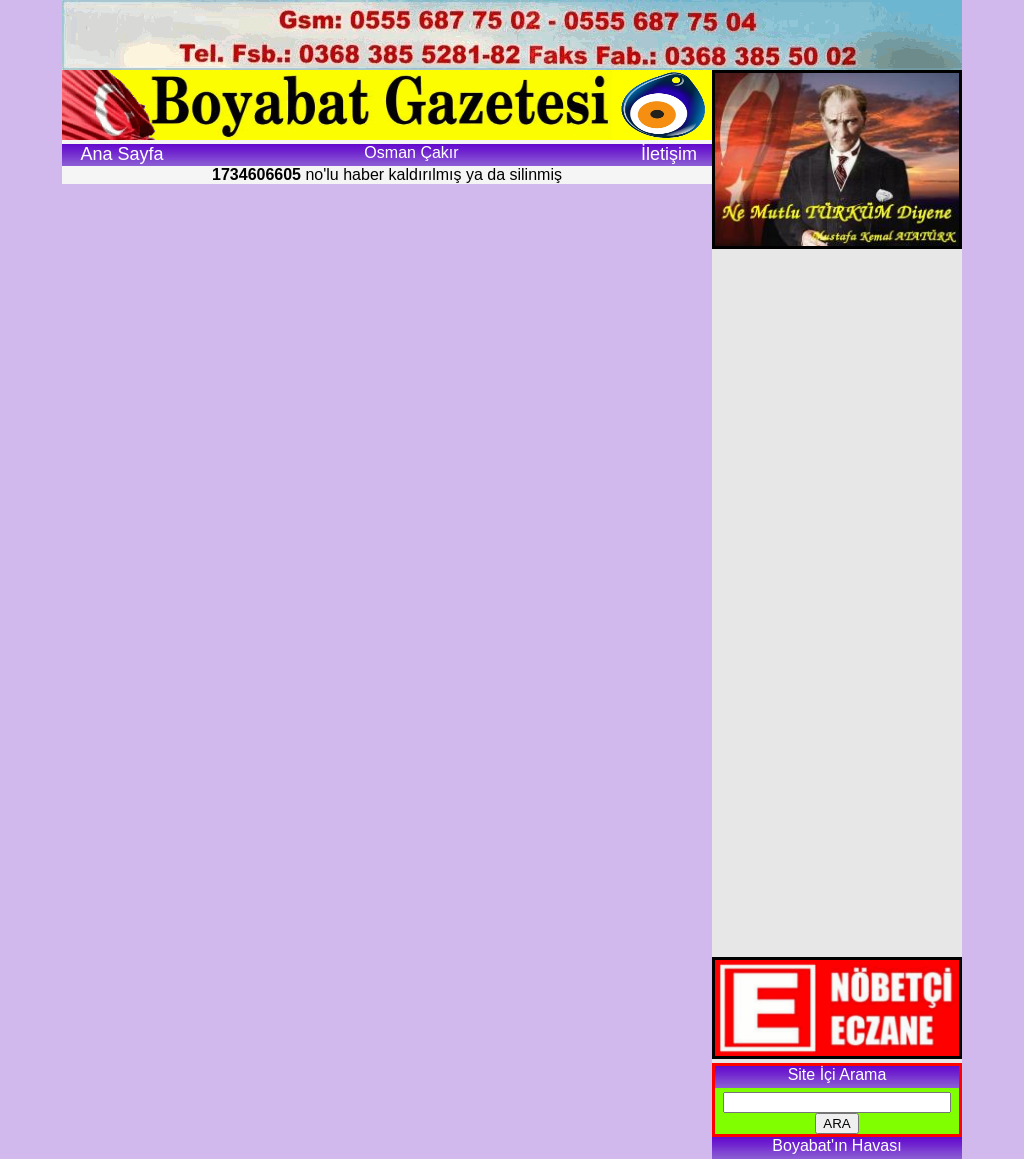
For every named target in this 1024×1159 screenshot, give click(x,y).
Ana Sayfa (121, 154)
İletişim (669, 154)
